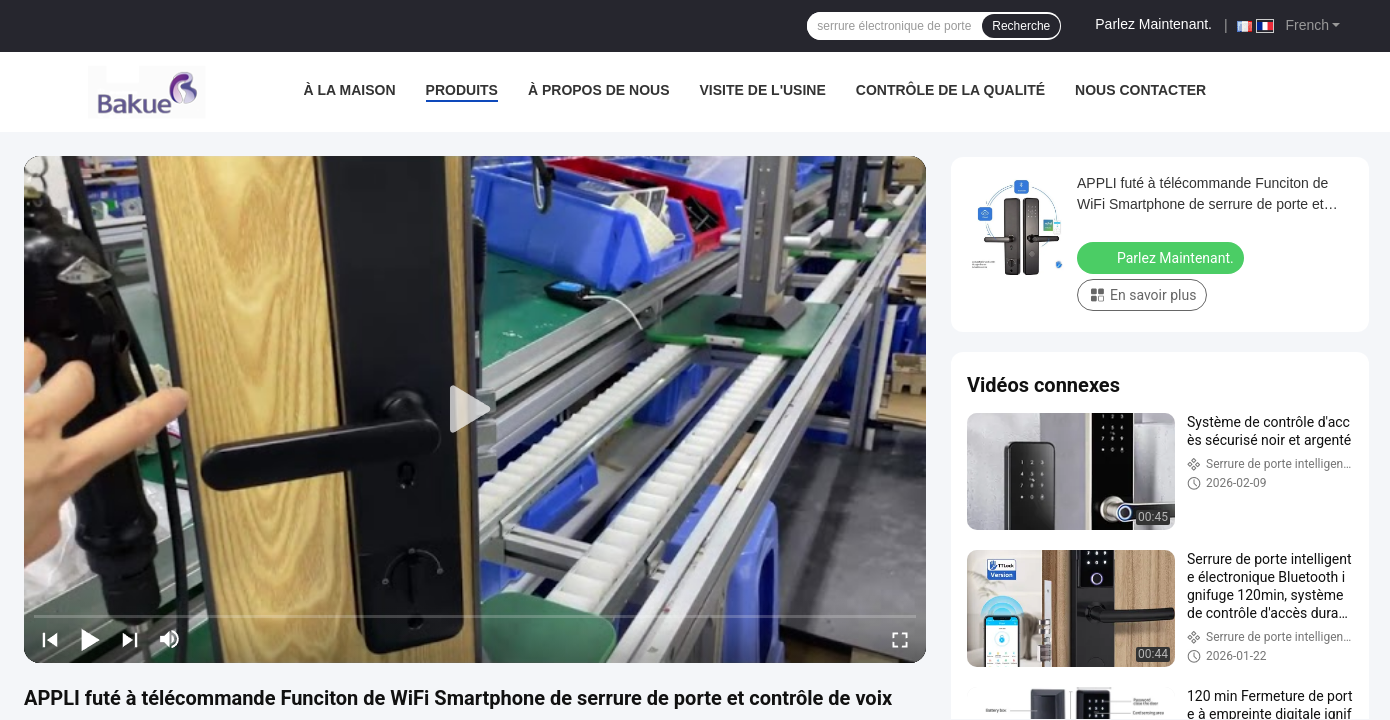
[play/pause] (90, 639)
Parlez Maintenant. (1153, 24)
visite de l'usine (763, 90)
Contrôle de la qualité (950, 90)
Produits (462, 90)
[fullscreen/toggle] (900, 639)
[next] (130, 639)
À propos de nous (599, 90)
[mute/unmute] (170, 639)
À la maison (350, 90)
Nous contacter (1140, 90)
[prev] (50, 639)
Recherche (1021, 26)
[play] (475, 410)
